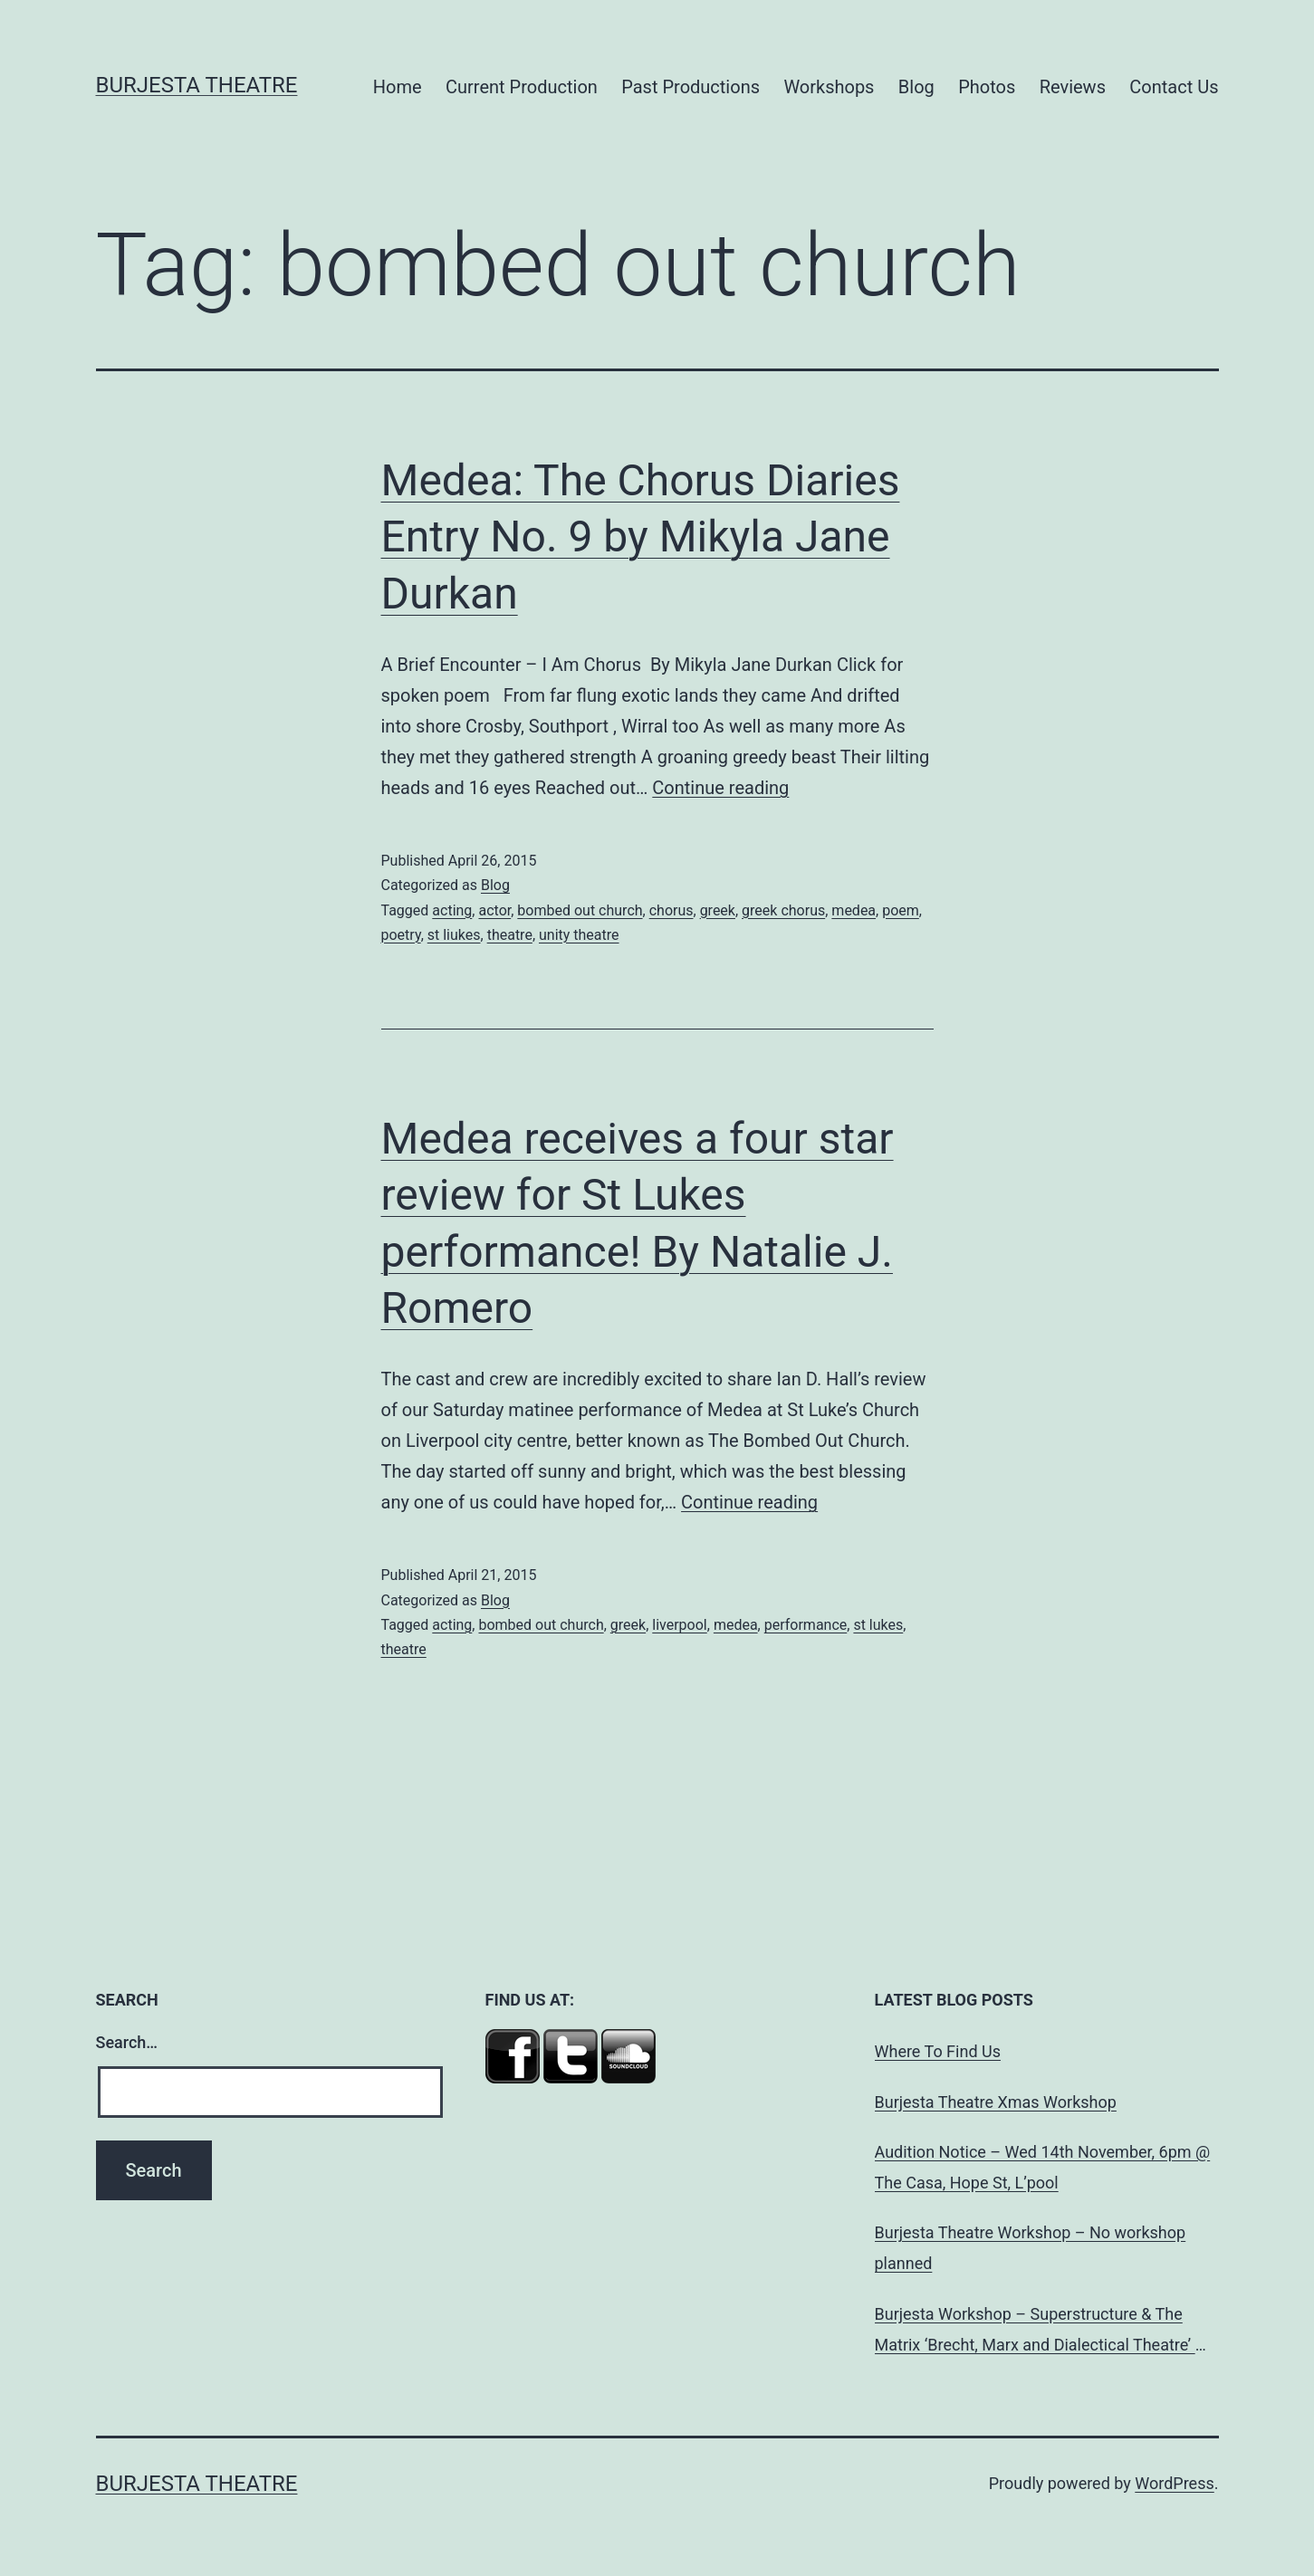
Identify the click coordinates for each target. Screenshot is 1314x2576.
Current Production (522, 87)
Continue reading (720, 788)
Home (397, 87)
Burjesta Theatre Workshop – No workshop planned (1030, 2248)
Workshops (828, 87)
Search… (127, 2042)
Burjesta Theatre (197, 85)
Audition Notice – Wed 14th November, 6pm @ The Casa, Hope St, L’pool (1043, 2167)
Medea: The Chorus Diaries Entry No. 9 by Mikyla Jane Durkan (640, 537)
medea (853, 910)
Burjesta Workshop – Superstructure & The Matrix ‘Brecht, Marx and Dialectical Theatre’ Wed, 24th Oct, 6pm (1035, 2332)
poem (900, 910)
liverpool (679, 1624)
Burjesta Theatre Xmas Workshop (996, 2102)
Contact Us (1173, 87)
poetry (401, 934)
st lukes (878, 1624)
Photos (986, 87)
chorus (671, 910)
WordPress (1174, 2483)
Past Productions (690, 87)
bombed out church (579, 910)
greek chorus (783, 910)
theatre (509, 934)
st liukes (454, 934)
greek (717, 910)
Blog (916, 87)
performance (806, 1624)
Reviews (1073, 87)
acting (452, 910)
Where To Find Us (938, 2051)
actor (494, 910)
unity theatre (579, 934)
